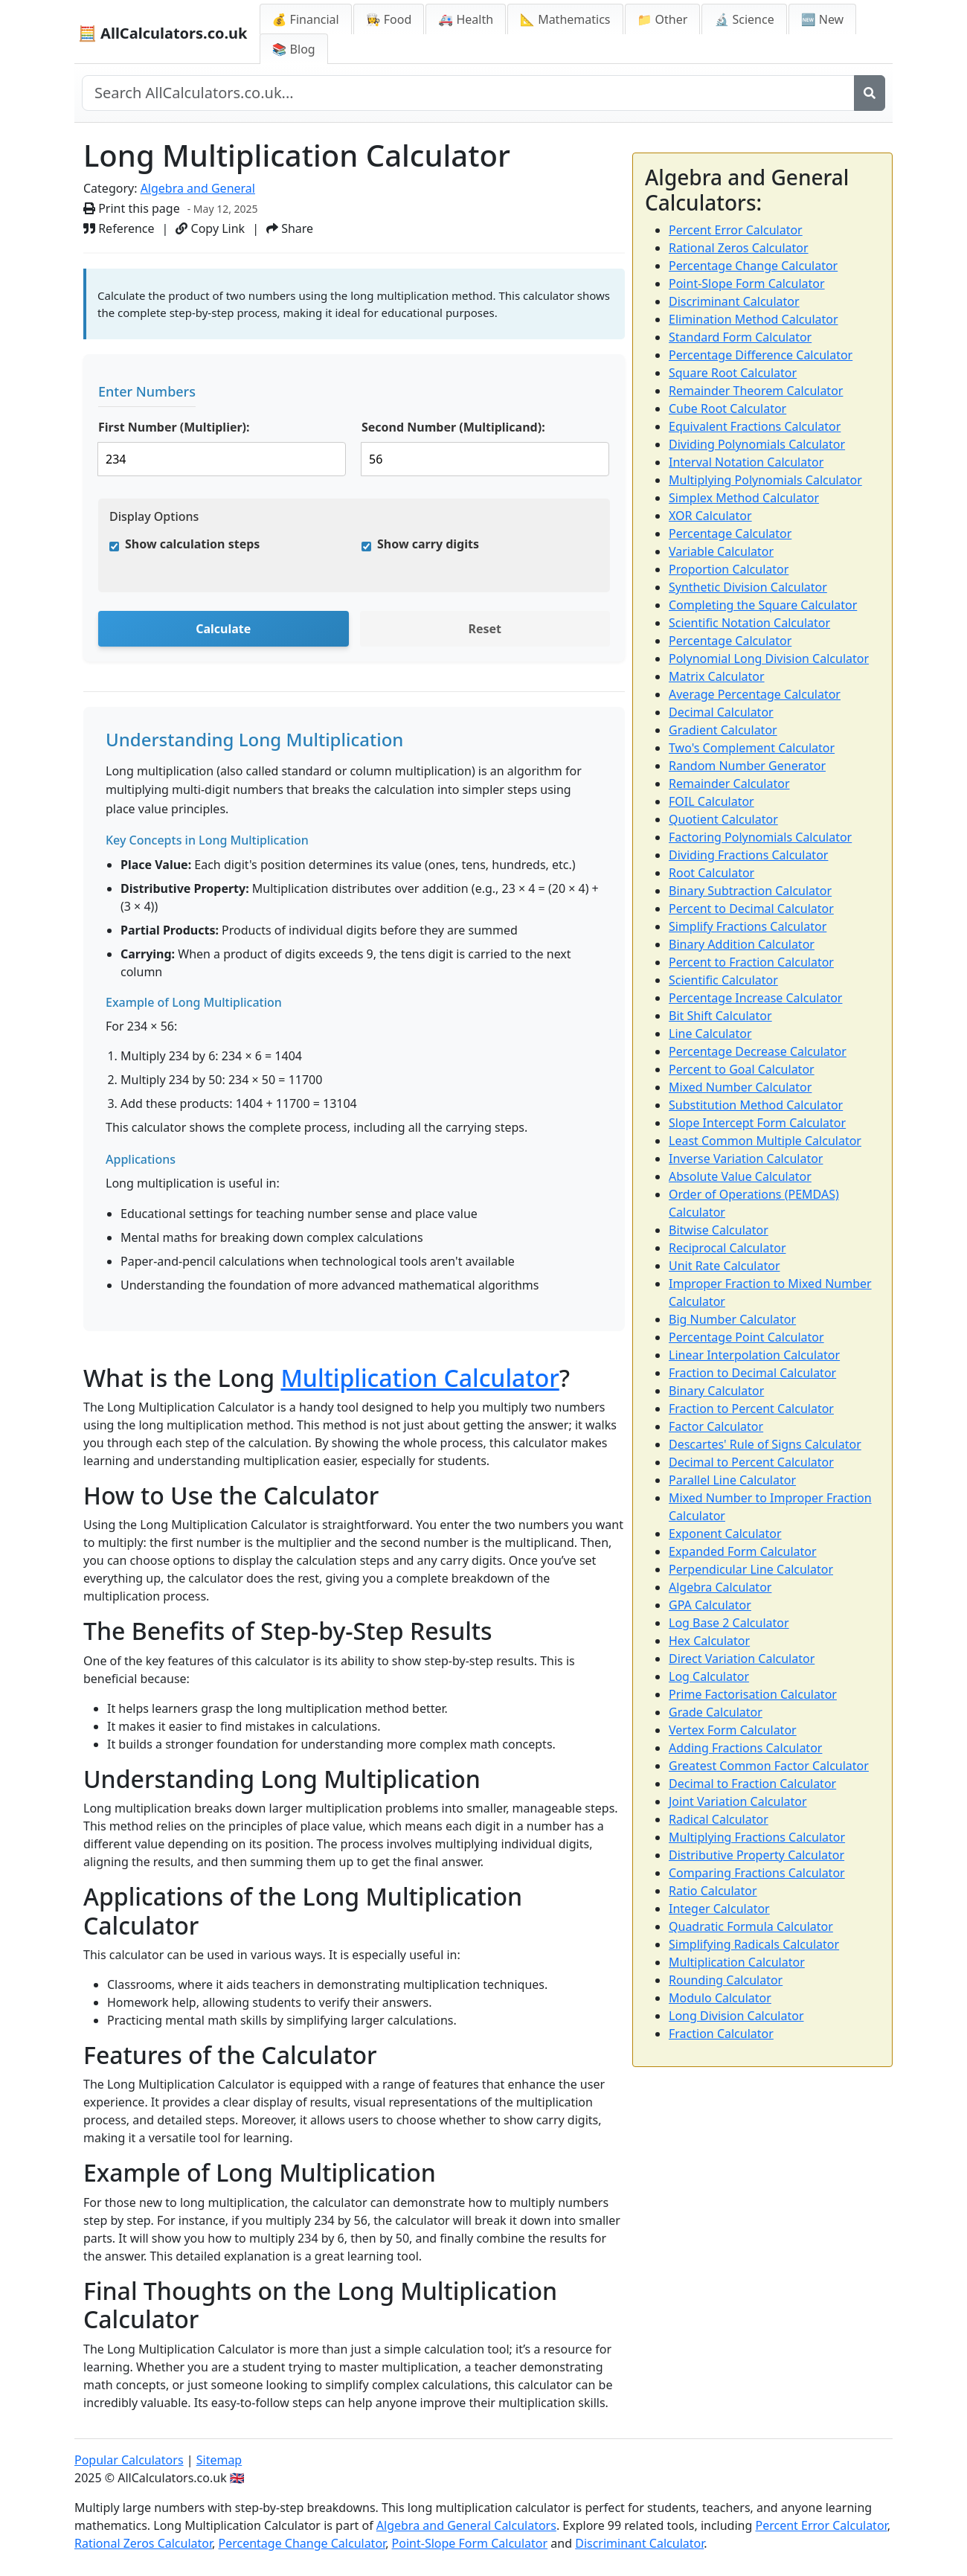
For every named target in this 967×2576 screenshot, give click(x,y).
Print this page (131, 208)
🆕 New (822, 19)
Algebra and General (198, 188)
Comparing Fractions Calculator (757, 1873)
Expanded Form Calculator (743, 1551)
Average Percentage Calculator (755, 694)
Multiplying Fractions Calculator (757, 1837)
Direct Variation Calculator (742, 1658)
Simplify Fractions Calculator (747, 926)
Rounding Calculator (726, 1980)
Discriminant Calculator (734, 301)
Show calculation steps (192, 544)
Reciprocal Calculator (727, 1248)
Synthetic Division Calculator (748, 587)
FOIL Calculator (711, 801)
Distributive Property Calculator (756, 1855)
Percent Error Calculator (736, 230)
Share (289, 228)
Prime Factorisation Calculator (753, 1694)
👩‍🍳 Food (389, 19)
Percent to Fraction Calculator (751, 962)
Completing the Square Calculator (763, 605)
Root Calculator (711, 873)
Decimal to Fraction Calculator (752, 1783)
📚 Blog (293, 49)
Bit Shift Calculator (720, 1015)
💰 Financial (305, 19)
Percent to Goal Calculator (742, 1069)
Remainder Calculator (729, 783)
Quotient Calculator (723, 819)
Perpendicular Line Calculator (751, 1569)
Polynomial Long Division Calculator (769, 658)
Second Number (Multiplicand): (453, 427)
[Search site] (468, 93)
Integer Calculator (719, 1908)
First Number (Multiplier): (174, 427)
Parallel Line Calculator (732, 1480)
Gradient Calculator (723, 730)
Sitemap (219, 2460)
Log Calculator (709, 1676)
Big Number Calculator (732, 1319)
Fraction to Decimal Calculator (752, 1373)
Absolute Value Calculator (740, 1176)
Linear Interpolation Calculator (754, 1355)
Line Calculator (710, 1033)
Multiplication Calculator (419, 1378)
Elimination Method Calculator (753, 319)
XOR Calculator (710, 515)
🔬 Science (744, 19)
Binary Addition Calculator (742, 944)
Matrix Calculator (717, 676)
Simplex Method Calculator (744, 498)
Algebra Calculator (720, 1587)
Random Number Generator (747, 765)
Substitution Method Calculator (756, 1105)
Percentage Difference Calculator (760, 355)
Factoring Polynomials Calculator (760, 837)
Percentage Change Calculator (753, 265)
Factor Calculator (716, 1426)
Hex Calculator (709, 1641)
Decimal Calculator (721, 712)
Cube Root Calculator (727, 408)
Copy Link (210, 228)
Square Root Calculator (733, 373)
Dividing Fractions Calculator (748, 855)
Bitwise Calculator (718, 1230)
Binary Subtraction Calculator (750, 890)
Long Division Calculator (736, 2016)
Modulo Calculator (720, 1998)
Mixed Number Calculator (740, 1087)
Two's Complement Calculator (752, 748)
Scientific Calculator (723, 980)
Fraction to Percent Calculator (751, 1408)
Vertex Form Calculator (733, 1730)
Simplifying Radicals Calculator (754, 1944)
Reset (484, 629)
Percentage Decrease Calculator (757, 1051)
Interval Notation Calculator (746, 462)
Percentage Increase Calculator (755, 998)
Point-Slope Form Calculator (747, 283)
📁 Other (662, 19)
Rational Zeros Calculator (739, 248)
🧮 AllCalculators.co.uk (163, 33)
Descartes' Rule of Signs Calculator (765, 1444)
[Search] (869, 93)
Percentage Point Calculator (746, 1337)
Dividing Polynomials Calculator (757, 444)
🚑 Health (465, 19)
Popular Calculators (129, 2460)
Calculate (223, 629)
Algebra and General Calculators (466, 2525)
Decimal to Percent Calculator (751, 1462)
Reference (119, 228)
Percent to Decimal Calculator (751, 908)
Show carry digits (428, 544)
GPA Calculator (710, 1605)
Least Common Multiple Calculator (765, 1140)
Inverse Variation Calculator (746, 1158)
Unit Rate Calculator (724, 1265)
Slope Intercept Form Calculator (757, 1123)
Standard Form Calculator (740, 337)
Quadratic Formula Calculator (751, 1926)
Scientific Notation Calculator (749, 623)
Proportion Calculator (728, 569)
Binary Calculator (716, 1390)
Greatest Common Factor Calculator (769, 1766)
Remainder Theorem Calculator (756, 390)
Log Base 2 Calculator (729, 1623)
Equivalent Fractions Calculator (755, 426)
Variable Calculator (721, 551)
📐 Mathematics (565, 19)
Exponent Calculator (725, 1533)
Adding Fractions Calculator (745, 1748)
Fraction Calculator (721, 2033)
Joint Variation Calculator (738, 1801)
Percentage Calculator (730, 533)
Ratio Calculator (713, 1891)
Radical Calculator (718, 1819)
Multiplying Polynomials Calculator (765, 480)
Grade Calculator (715, 1712)
